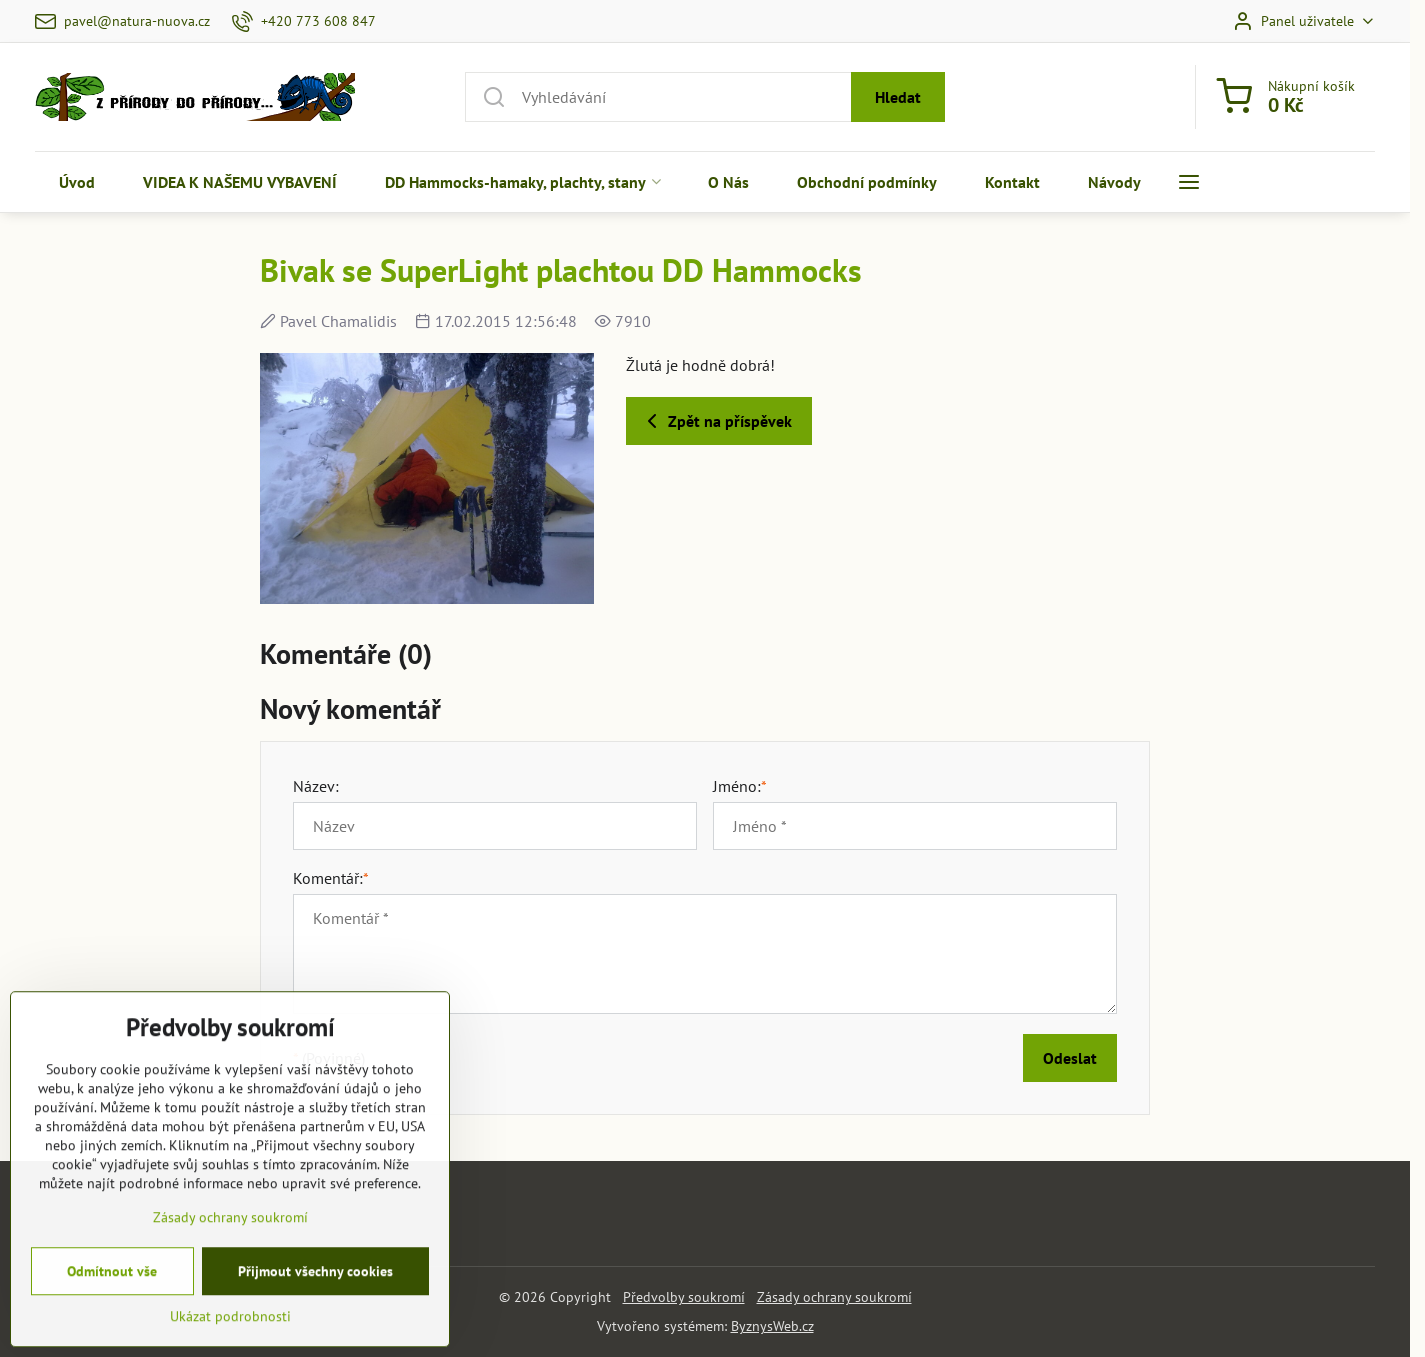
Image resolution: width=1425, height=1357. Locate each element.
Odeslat (1070, 1058)
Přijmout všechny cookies (315, 1322)
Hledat (898, 97)
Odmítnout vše (112, 1322)
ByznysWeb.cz (772, 1326)
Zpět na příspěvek (716, 421)
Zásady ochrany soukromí (834, 1297)
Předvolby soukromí (684, 1297)
